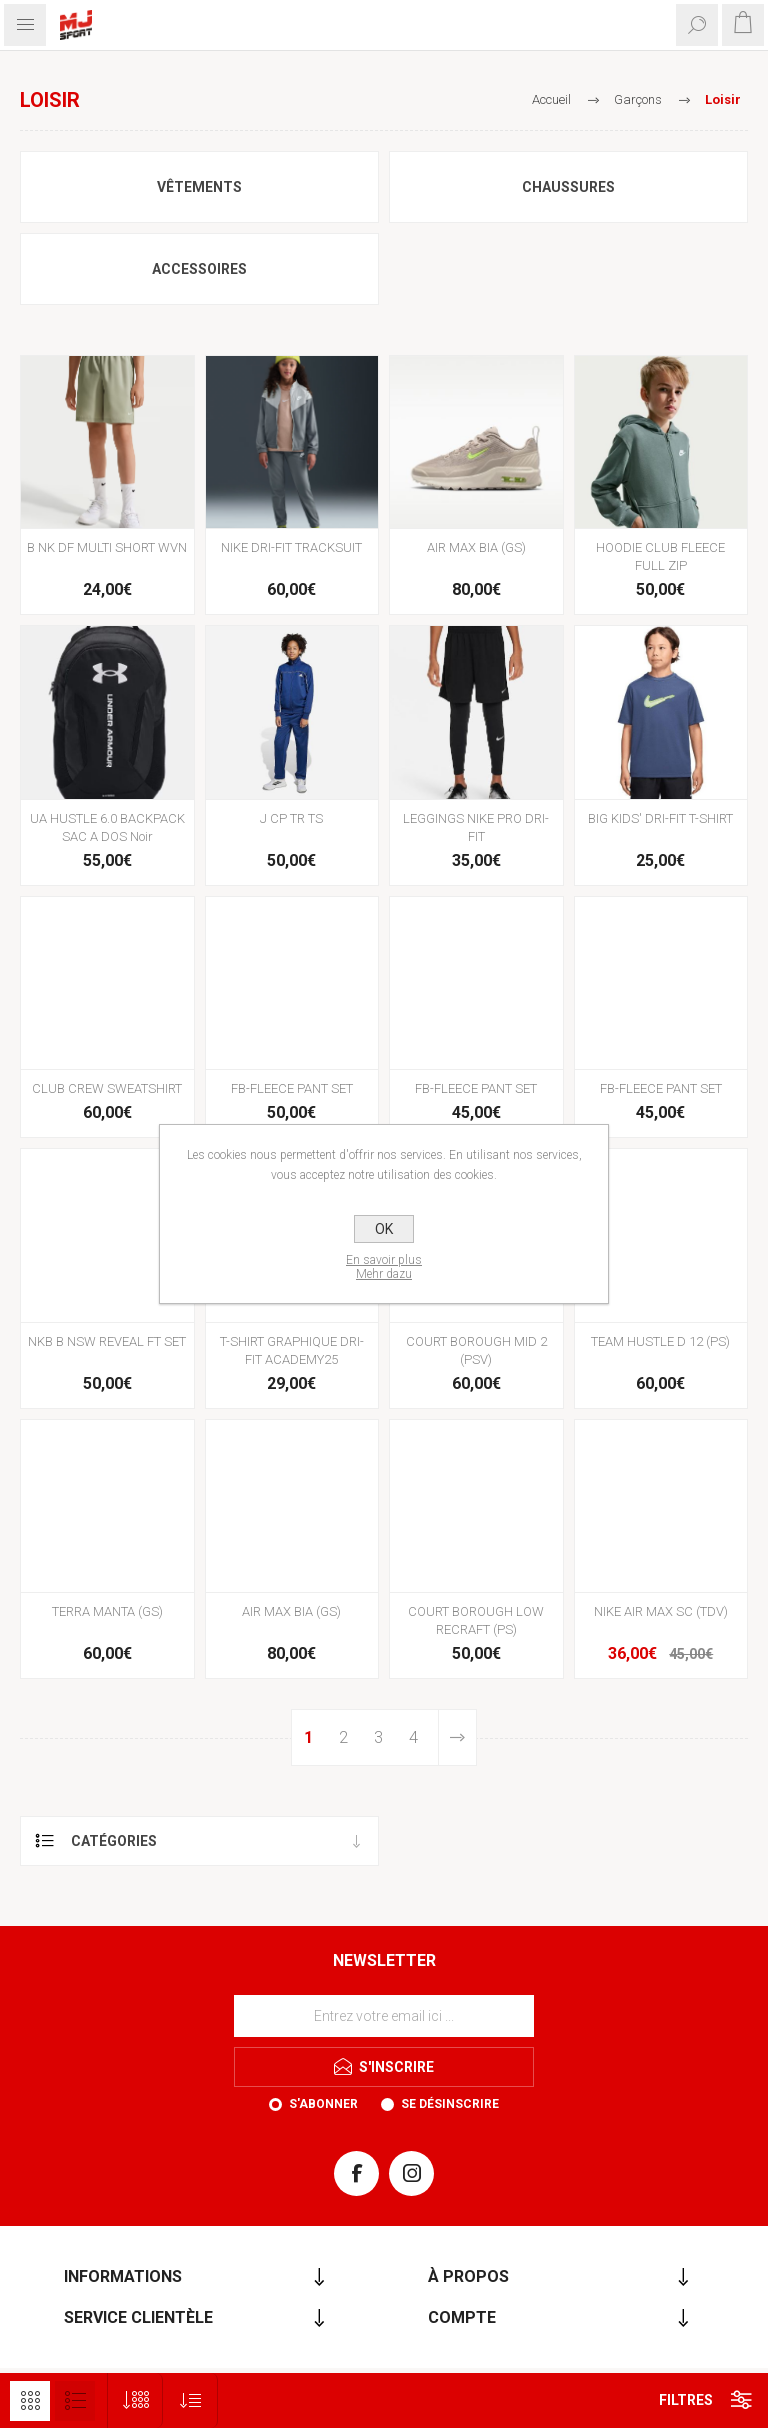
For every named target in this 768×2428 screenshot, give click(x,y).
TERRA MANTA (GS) (107, 1611)
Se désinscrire (450, 2104)
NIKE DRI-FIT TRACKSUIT (291, 547)
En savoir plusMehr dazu (384, 1267)
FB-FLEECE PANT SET (292, 1088)
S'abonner (323, 2104)
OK (384, 1229)
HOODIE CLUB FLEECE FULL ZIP (660, 556)
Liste (75, 2401)
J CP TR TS (291, 818)
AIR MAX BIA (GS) (476, 547)
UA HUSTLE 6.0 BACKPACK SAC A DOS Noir (107, 827)
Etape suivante (457, 1737)
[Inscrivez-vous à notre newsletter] (384, 2016)
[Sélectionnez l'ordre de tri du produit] (190, 2400)
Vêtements (199, 187)
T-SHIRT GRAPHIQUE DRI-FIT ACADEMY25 (292, 1350)
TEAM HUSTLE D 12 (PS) (660, 1341)
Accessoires (199, 269)
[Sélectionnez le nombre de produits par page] (135, 2400)
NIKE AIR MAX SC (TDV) (661, 1611)
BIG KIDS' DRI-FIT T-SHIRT (660, 818)
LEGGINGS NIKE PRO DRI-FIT (476, 827)
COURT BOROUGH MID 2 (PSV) (476, 1350)
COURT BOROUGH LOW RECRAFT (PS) (476, 1620)
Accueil (551, 99)
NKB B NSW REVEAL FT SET (107, 1341)
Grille (30, 2401)
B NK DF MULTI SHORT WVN (107, 547)
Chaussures (568, 187)
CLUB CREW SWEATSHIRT (107, 1088)
